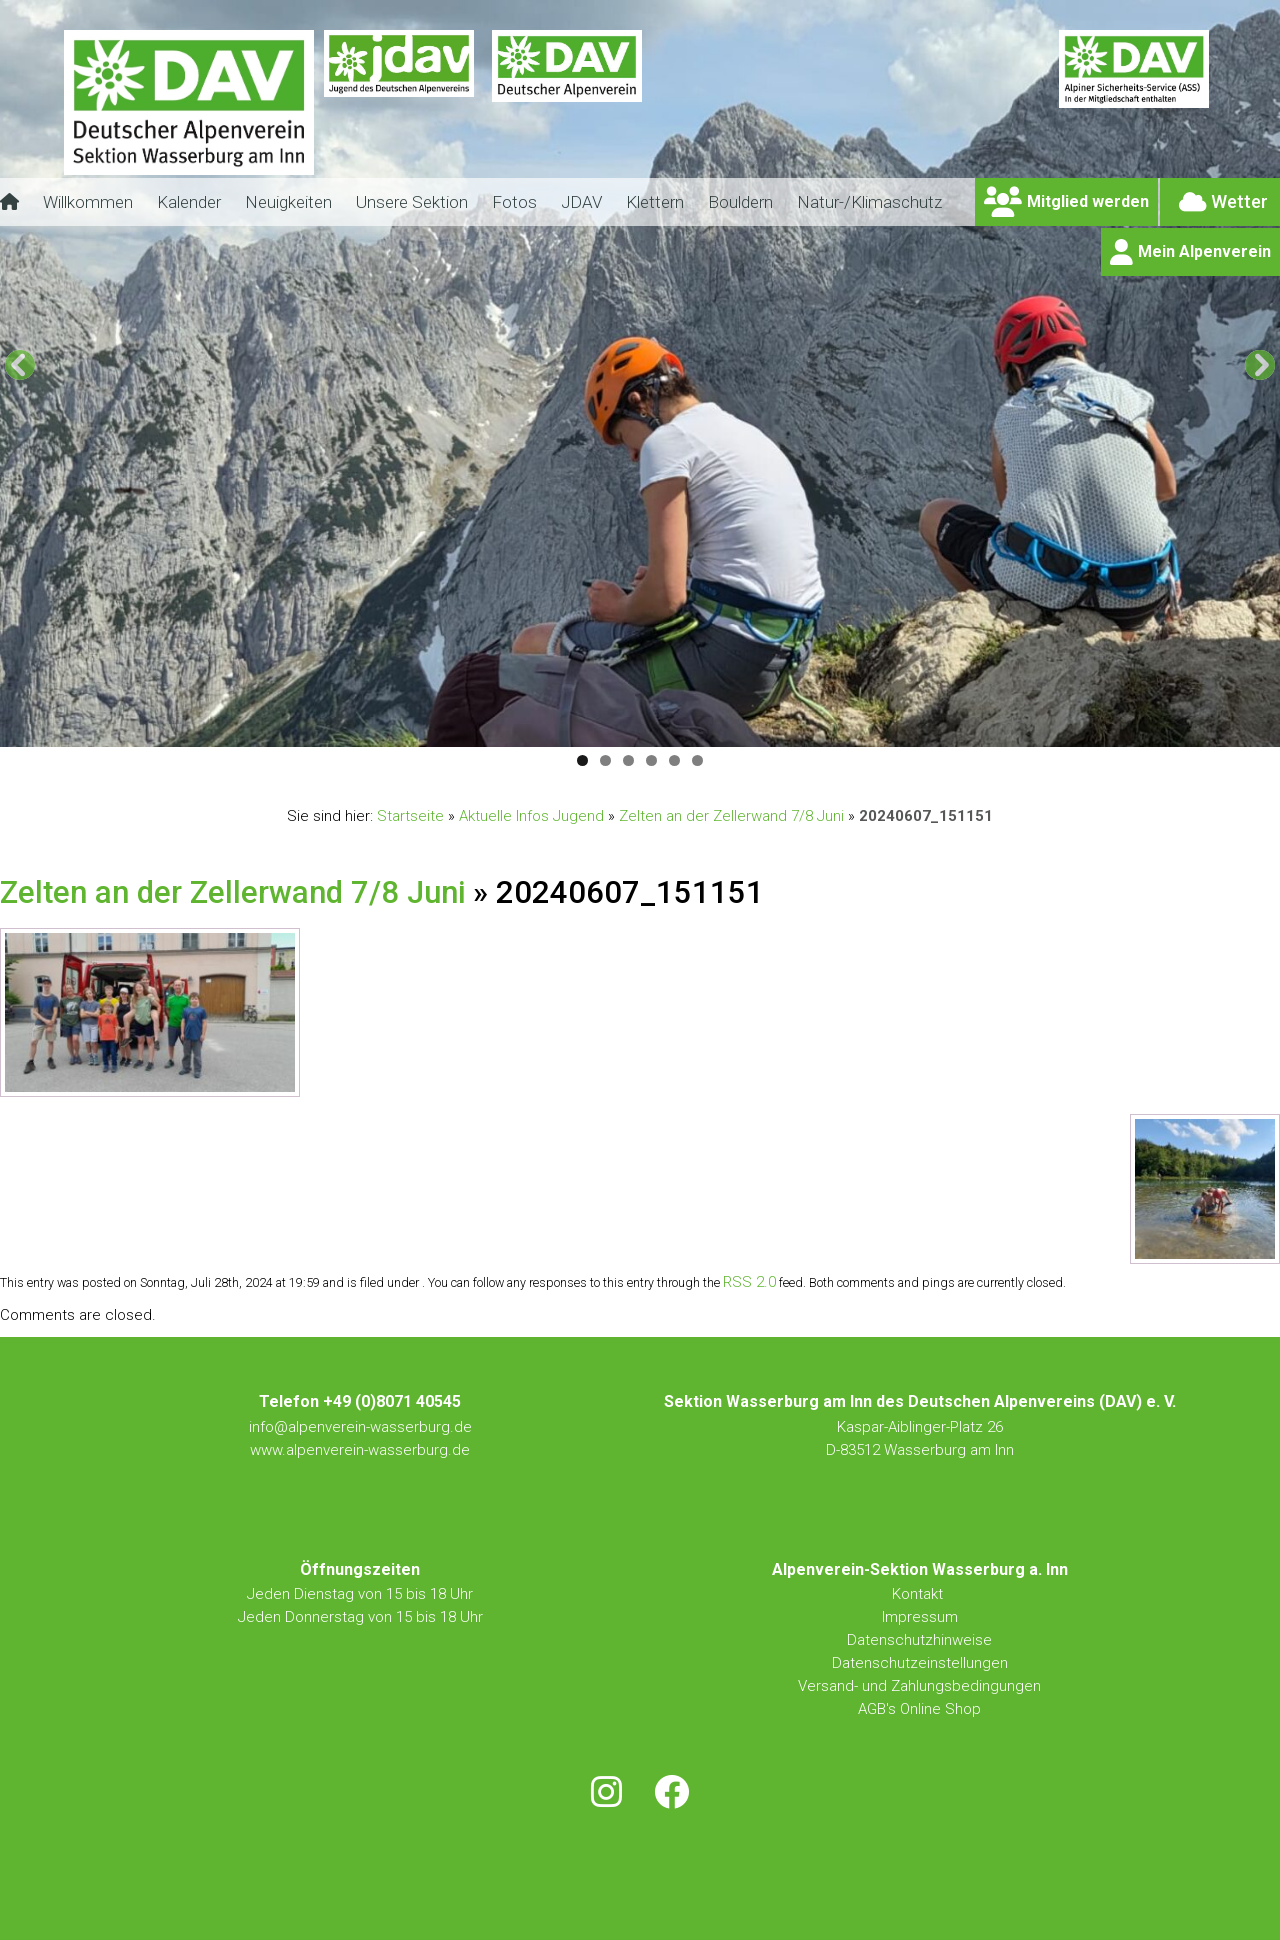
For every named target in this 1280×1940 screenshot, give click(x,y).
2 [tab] (605, 760)
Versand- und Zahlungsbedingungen (919, 1686)
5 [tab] (674, 760)
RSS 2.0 (749, 1282)
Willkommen (88, 202)
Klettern (655, 202)
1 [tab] (582, 760)
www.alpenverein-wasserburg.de (360, 1450)
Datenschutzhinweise (919, 1640)
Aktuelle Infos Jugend (531, 816)
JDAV (581, 202)
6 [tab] (697, 760)
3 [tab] (628, 760)
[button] (20, 365)
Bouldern (740, 202)
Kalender (189, 202)
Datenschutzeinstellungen (920, 1663)
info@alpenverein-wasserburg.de (360, 1427)
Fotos (514, 202)
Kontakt (919, 1594)
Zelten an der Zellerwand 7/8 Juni (731, 816)
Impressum (920, 1617)
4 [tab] (651, 760)
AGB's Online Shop (919, 1709)
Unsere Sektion (412, 202)
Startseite (410, 816)
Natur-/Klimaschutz (869, 202)
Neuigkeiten (288, 202)
